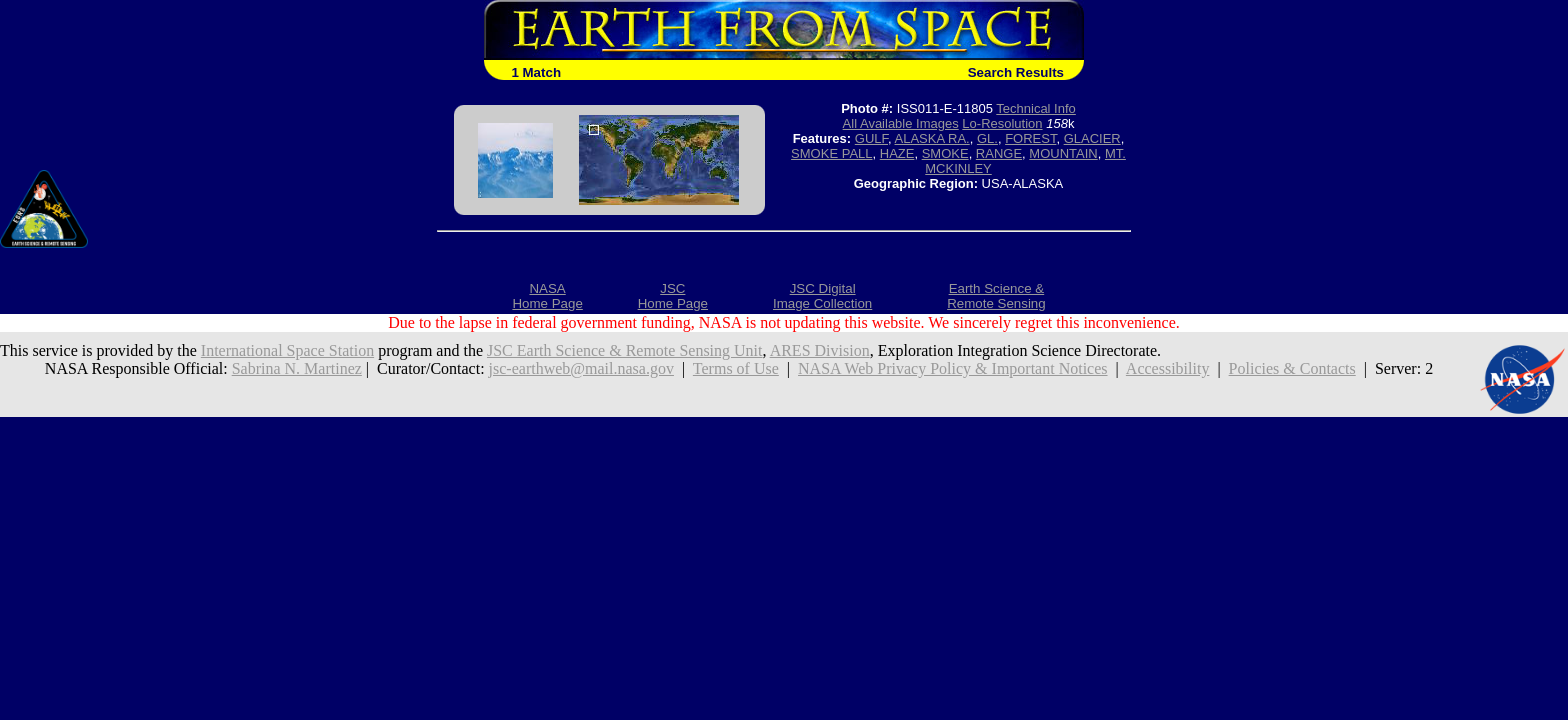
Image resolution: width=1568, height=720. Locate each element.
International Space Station (287, 350)
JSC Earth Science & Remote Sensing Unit (625, 350)
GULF (871, 138)
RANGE (999, 153)
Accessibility (1168, 368)
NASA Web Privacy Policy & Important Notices (953, 368)
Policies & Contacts (1292, 368)
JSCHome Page (673, 296)
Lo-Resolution (1002, 123)
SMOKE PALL (831, 153)
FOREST (1030, 138)
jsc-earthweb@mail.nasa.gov (581, 368)
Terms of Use (736, 368)
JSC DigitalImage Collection (822, 296)
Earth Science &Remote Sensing (996, 296)
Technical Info (1036, 108)
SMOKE (945, 153)
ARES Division (820, 350)
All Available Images (901, 123)
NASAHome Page (547, 296)
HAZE (897, 153)
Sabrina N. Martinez (297, 368)
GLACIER (1092, 138)
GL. (987, 138)
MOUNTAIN (1063, 153)
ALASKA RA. (932, 138)
